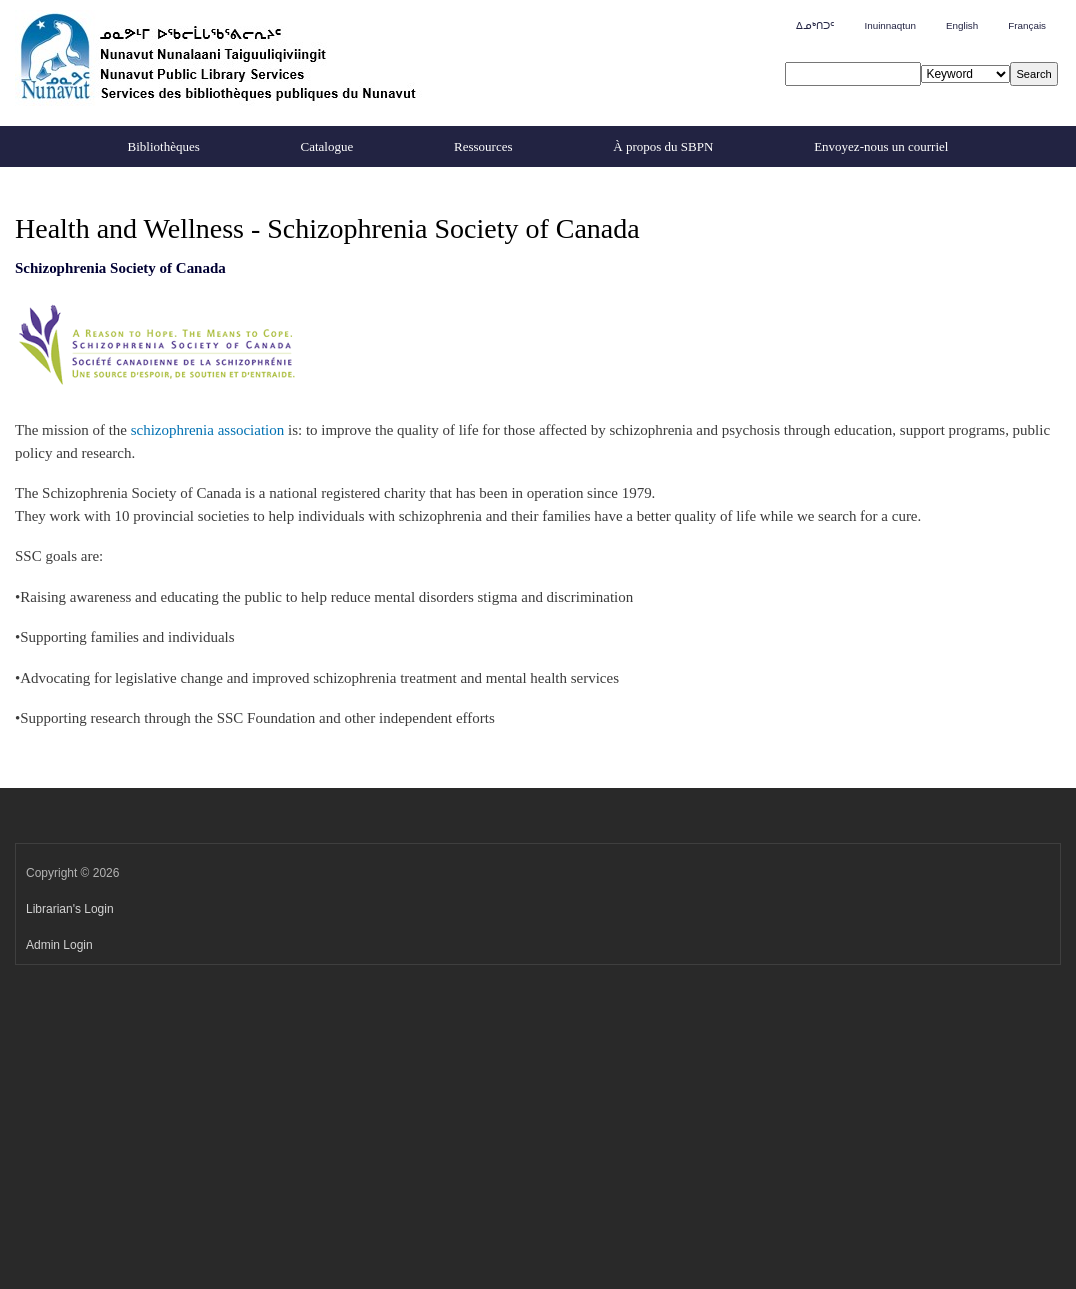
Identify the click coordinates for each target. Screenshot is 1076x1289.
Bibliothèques (164, 146)
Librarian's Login (70, 909)
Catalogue (327, 146)
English (962, 25)
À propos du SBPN (663, 146)
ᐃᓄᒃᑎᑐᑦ (815, 25)
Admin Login (59, 945)
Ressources (483, 146)
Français (1027, 25)
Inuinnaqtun (889, 25)
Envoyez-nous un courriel (881, 146)
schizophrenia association (208, 430)
